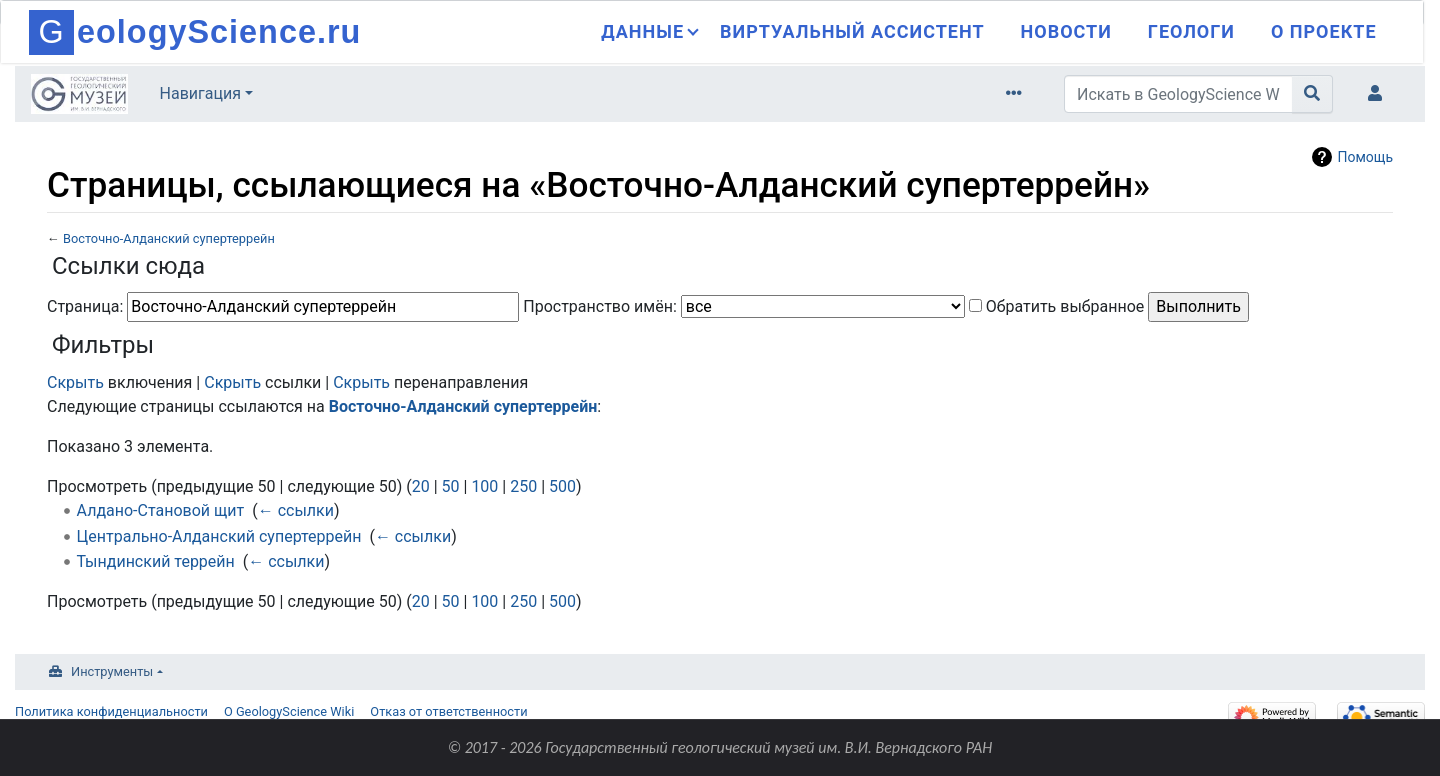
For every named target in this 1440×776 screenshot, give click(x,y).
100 (484, 486)
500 (562, 486)
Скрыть (75, 382)
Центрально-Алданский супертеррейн (219, 536)
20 (421, 486)
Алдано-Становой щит (161, 510)
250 (523, 486)
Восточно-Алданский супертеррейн (169, 238)
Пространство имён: (600, 306)
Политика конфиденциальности (111, 711)
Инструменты (112, 671)
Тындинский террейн (156, 561)
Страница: (85, 306)
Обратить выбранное (1065, 306)
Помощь (1365, 157)
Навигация (200, 93)
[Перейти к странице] (1312, 94)
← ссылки (296, 510)
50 (451, 486)
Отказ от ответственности (448, 711)
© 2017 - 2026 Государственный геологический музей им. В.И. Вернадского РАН (720, 747)
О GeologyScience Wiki (289, 711)
